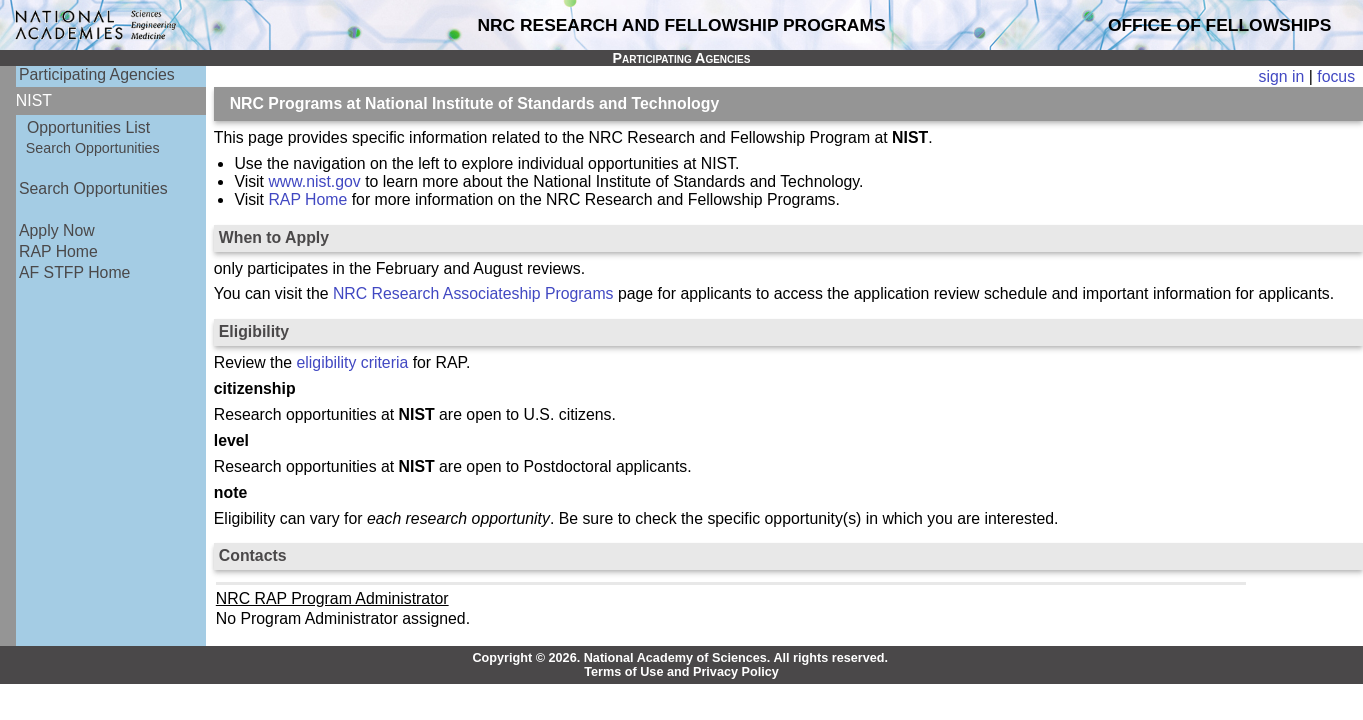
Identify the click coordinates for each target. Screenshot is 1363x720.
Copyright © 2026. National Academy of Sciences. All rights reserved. (680, 658)
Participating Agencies (97, 74)
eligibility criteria (353, 362)
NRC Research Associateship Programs (473, 293)
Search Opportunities (93, 148)
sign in (1282, 76)
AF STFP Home (74, 272)
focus (1336, 76)
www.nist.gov (314, 181)
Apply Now (57, 230)
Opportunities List (88, 127)
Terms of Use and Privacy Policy (681, 672)
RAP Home (58, 251)
